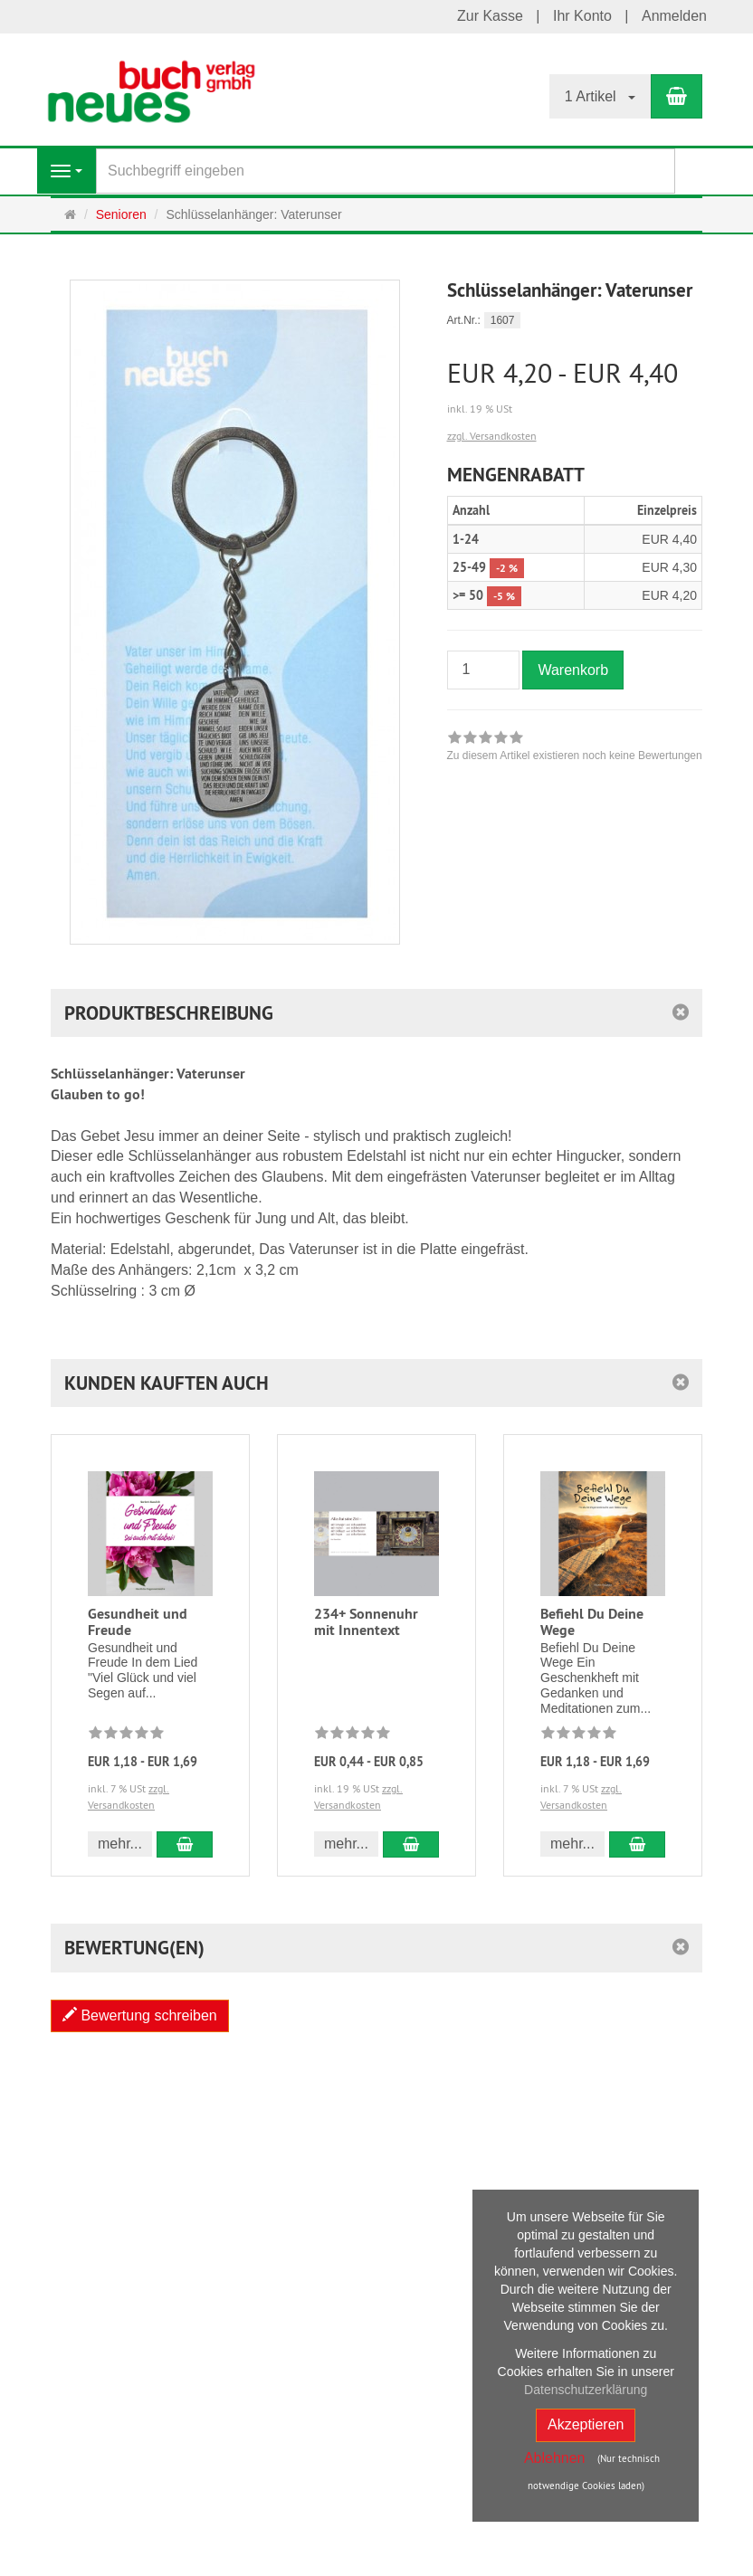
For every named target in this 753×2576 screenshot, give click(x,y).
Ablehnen (555, 2458)
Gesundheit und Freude (137, 1622)
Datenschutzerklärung (585, 2389)
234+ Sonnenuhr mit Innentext (366, 1622)
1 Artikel (600, 96)
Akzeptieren (586, 2424)
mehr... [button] (120, 1843)
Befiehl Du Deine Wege (591, 1622)
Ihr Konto (582, 16)
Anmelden (674, 16)
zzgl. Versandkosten (492, 435)
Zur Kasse (490, 16)
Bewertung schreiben (139, 2015)
